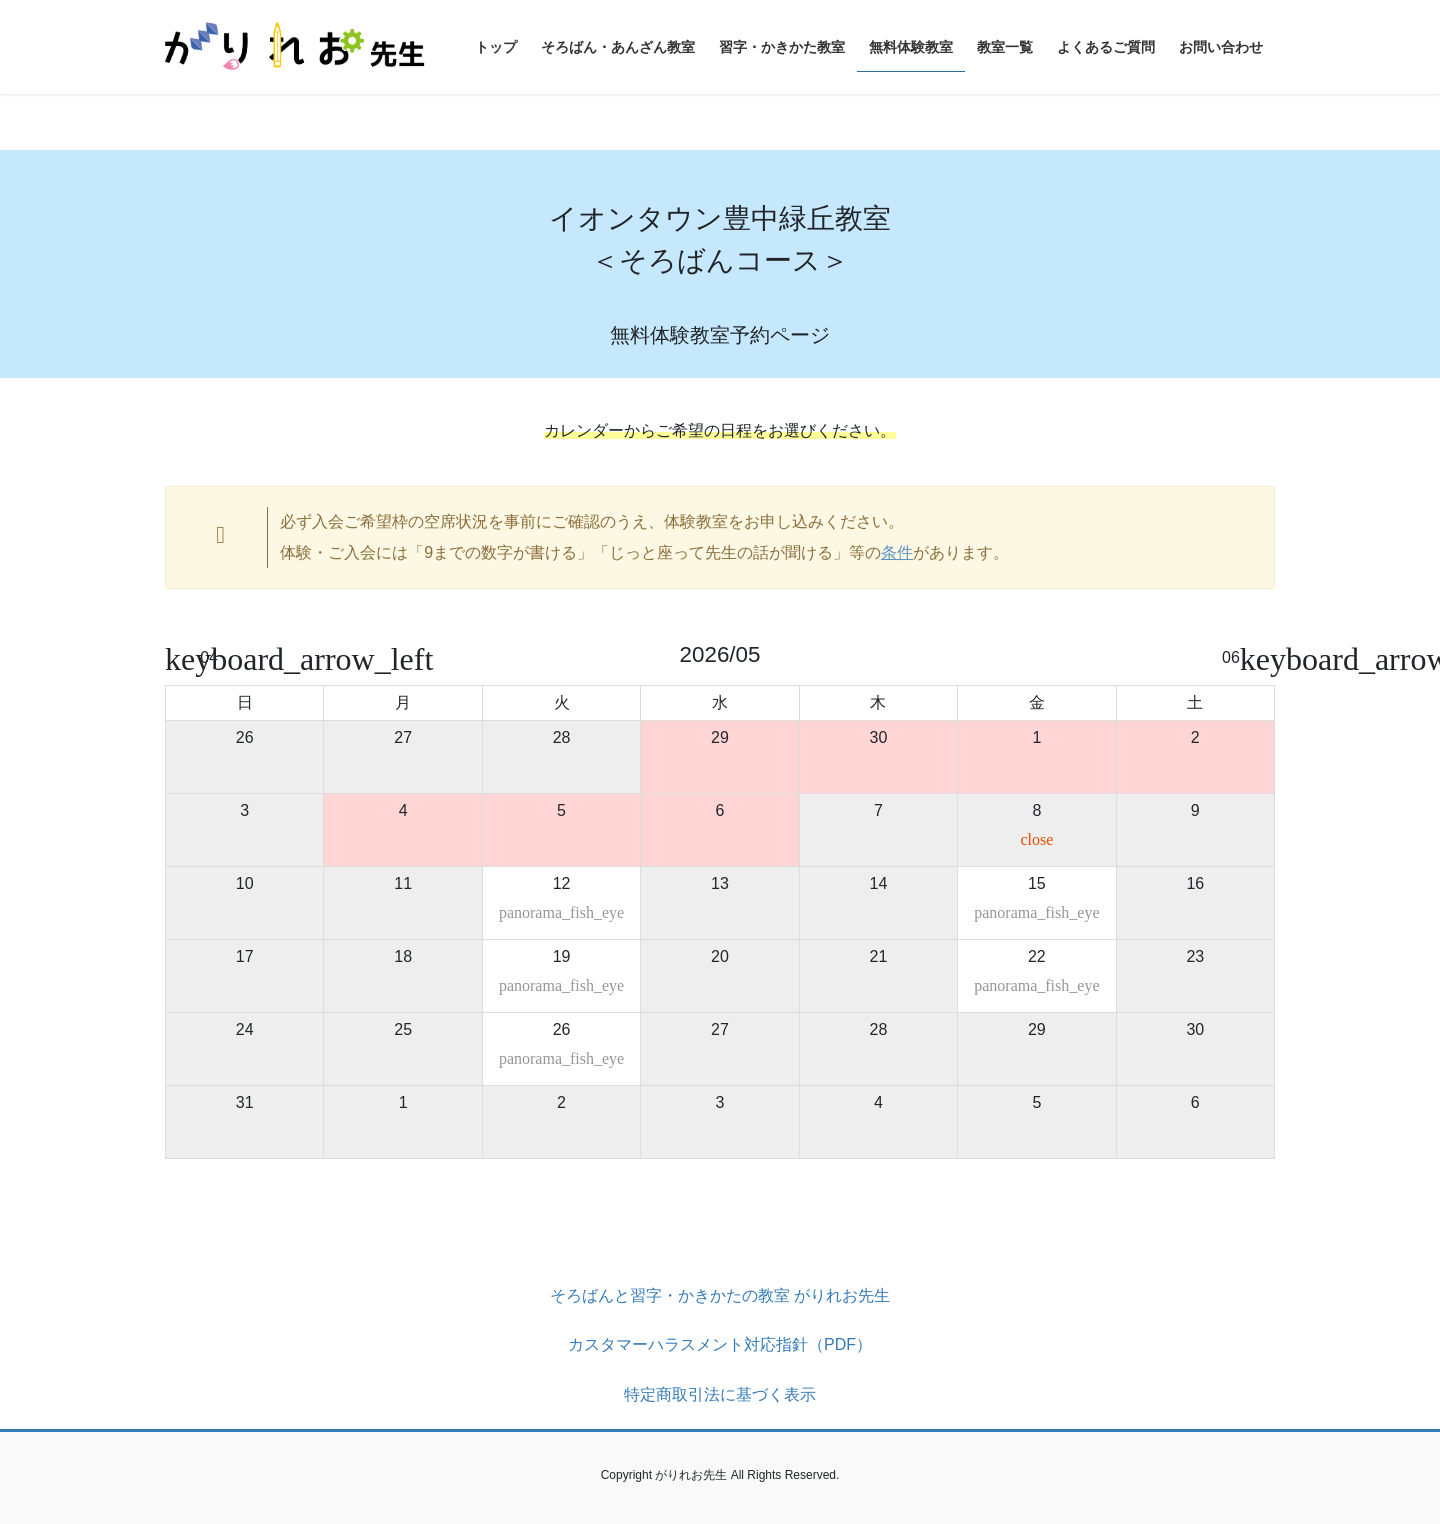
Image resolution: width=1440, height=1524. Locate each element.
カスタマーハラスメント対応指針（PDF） (720, 1344)
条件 (897, 552)
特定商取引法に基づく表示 (720, 1394)
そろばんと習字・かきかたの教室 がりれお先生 (720, 1295)
